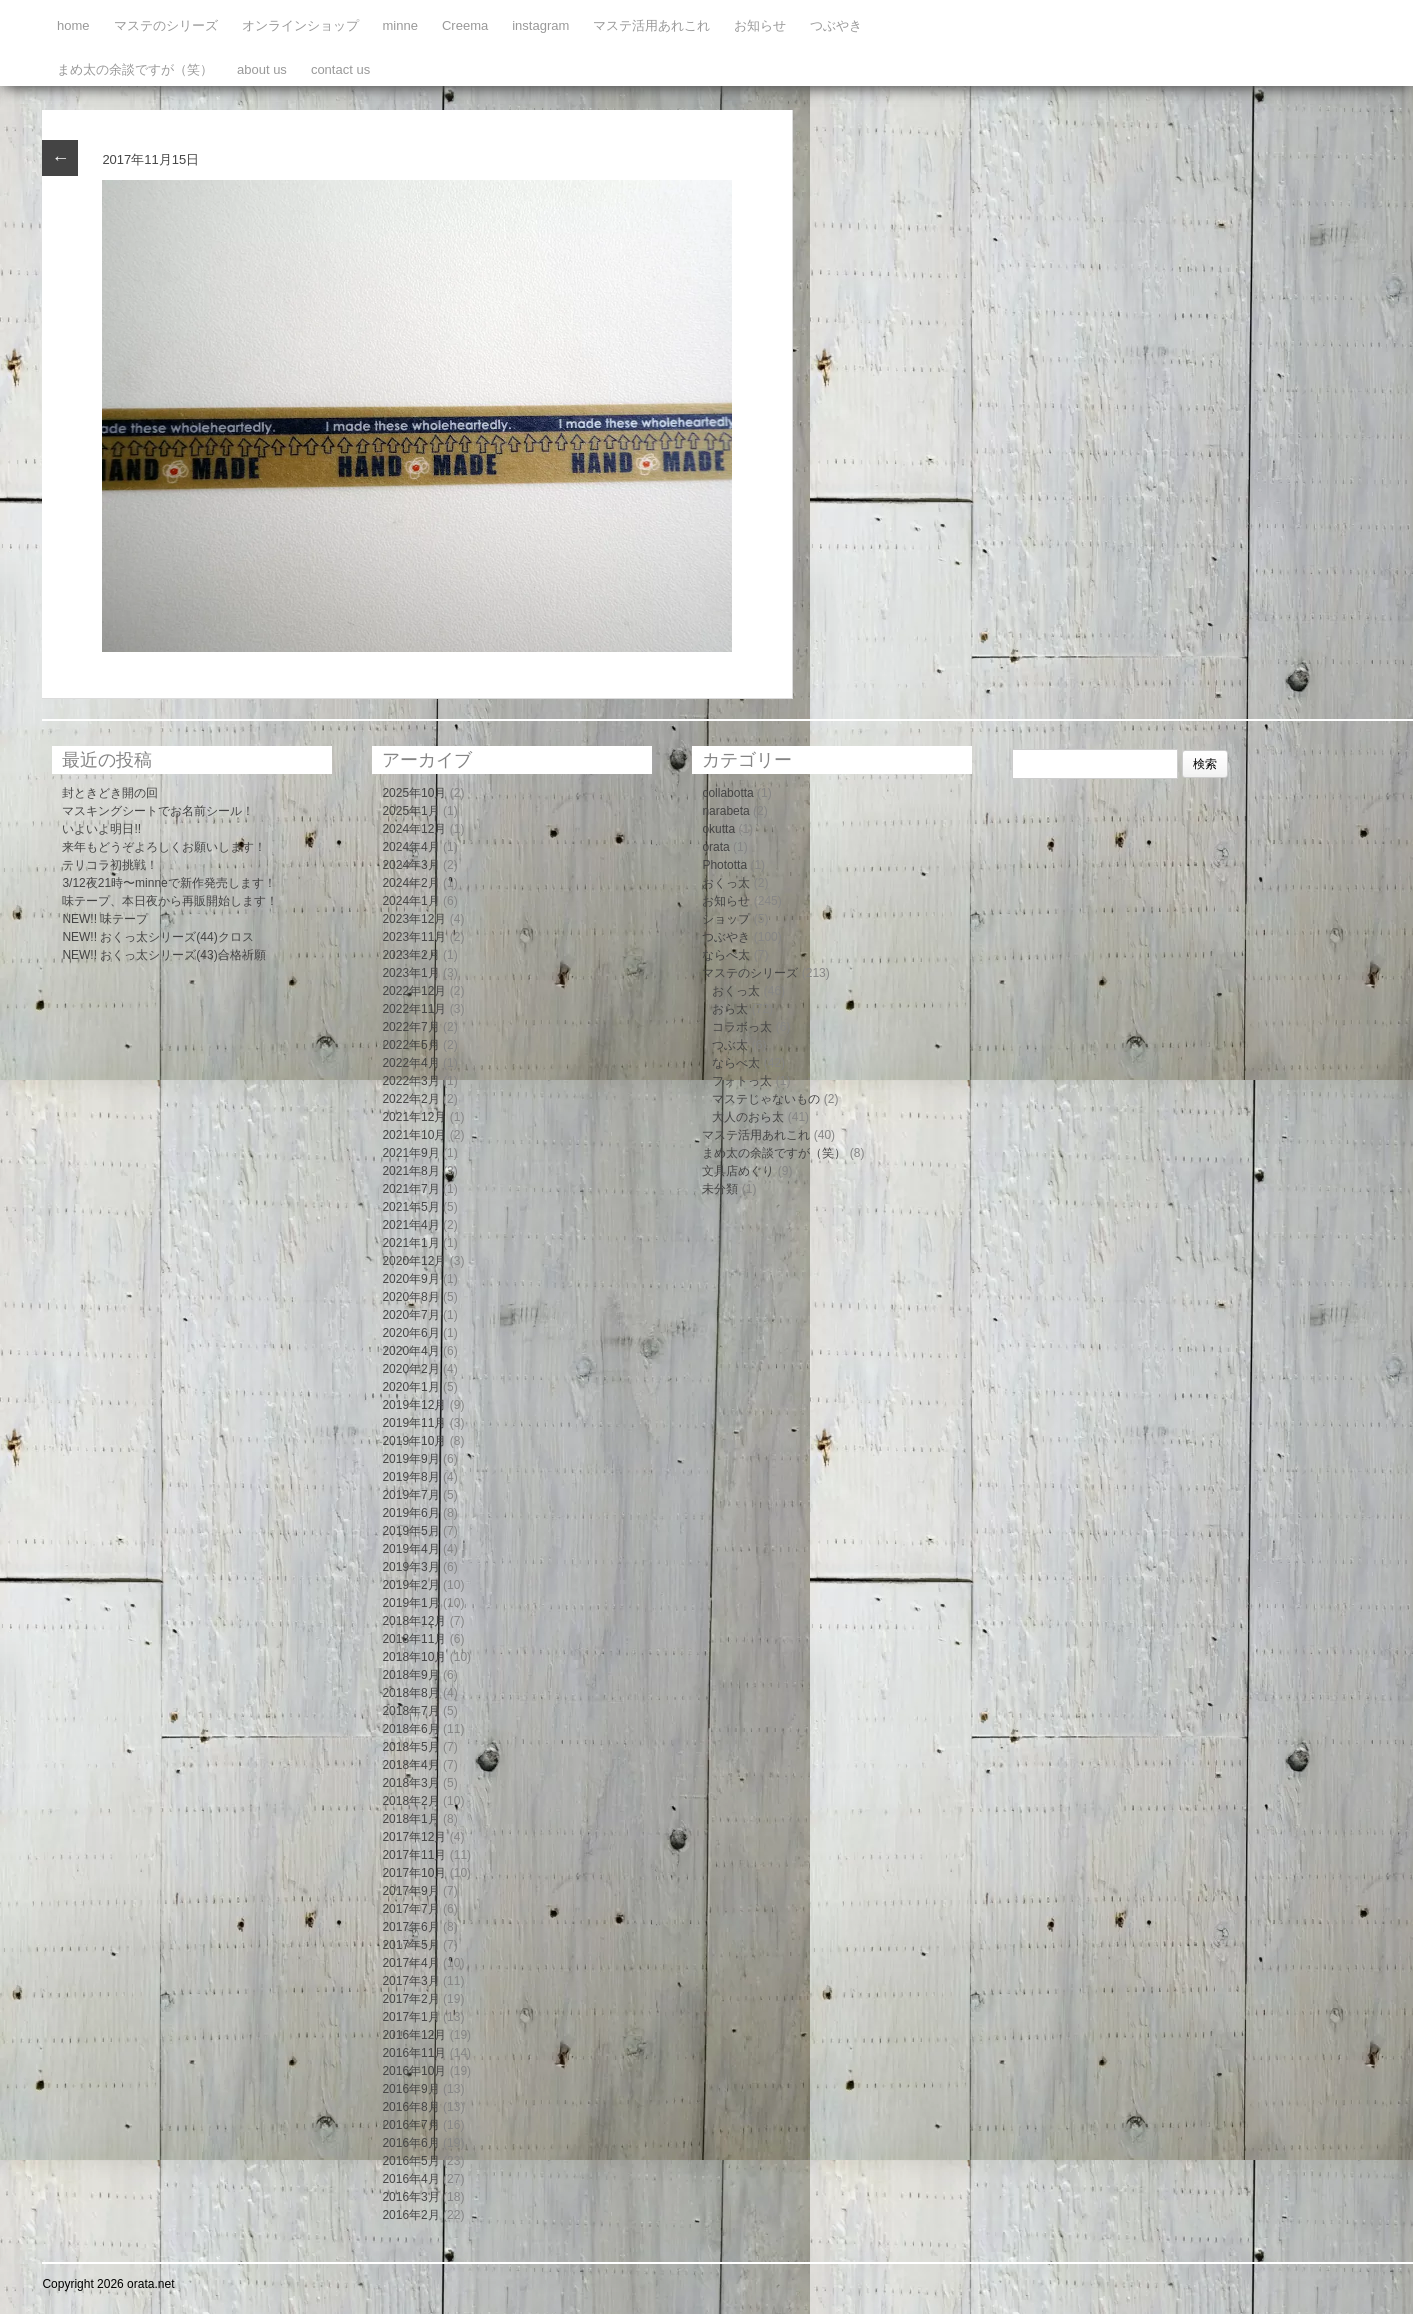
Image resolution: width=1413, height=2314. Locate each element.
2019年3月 (410, 1567)
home (73, 25)
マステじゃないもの (766, 1099)
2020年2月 (410, 1369)
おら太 (730, 1009)
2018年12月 (414, 1621)
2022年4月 (410, 1063)
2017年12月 (414, 1837)
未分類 (720, 1189)
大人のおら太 (748, 1117)
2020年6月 (410, 1333)
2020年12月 (414, 1261)
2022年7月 (410, 1027)
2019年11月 (414, 1423)
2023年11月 (414, 937)
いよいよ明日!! (101, 829)
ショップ (726, 919)
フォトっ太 (742, 1081)
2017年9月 (410, 1891)
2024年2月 (410, 883)
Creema (465, 25)
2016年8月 (410, 2107)
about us (262, 69)
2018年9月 (410, 1675)
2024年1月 (410, 901)
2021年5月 (410, 1207)
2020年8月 (410, 1297)
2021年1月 (410, 1243)
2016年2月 (410, 2215)
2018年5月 (410, 1747)
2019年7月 (410, 1495)
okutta (718, 829)
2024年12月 (414, 829)
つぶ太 (730, 1045)
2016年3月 (410, 2197)
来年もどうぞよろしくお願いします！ (164, 847)
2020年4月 (410, 1351)
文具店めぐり (738, 1171)
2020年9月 (410, 1279)
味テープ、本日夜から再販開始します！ (170, 901)
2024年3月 (410, 865)
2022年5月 (410, 1045)
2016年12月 (414, 2035)
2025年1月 (410, 811)
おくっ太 (726, 883)
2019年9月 (410, 1459)
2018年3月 (410, 1783)
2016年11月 (414, 2053)
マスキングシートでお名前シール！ (158, 811)
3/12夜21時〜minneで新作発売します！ (168, 883)
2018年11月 (414, 1639)
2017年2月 (410, 1999)
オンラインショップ (300, 25)
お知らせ (760, 25)
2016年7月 (410, 2125)
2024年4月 (410, 847)
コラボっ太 (742, 1027)
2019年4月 (410, 1549)
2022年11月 (414, 1009)
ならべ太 (726, 955)
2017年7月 (410, 1909)
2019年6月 (410, 1513)
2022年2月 (410, 1099)
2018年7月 (410, 1711)
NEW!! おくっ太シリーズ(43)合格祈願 (163, 955)
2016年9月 (410, 2089)
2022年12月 (414, 991)
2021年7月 (410, 1189)
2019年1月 (410, 1603)
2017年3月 (410, 1981)
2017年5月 (410, 1945)
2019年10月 (414, 1441)
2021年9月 (410, 1153)
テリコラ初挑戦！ (110, 865)
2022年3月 (410, 1081)
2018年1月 (410, 1819)
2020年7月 (410, 1315)
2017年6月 (410, 1927)
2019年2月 (410, 1585)
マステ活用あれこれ (651, 25)
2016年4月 (410, 2179)
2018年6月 (410, 1729)
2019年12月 (414, 1405)
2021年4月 (410, 1225)
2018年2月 (410, 1801)
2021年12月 (414, 1117)
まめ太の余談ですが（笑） (135, 69)
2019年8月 (410, 1477)
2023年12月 (414, 919)
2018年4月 (410, 1765)
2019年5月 (410, 1531)
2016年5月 (410, 2161)
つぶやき (836, 25)
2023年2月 (410, 955)
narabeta (725, 811)
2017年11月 (414, 1855)
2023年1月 (410, 973)
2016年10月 (414, 2071)
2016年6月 (410, 2143)
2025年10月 (414, 793)
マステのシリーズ (166, 25)
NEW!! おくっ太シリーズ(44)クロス (157, 937)
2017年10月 (414, 1873)
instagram (540, 25)
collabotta (727, 793)
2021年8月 (410, 1171)
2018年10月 (414, 1657)
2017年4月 (410, 1963)
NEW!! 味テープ (105, 919)
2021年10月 (414, 1135)
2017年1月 (410, 2017)
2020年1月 (410, 1387)
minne (400, 25)
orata (715, 847)
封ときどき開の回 (110, 793)
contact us (340, 69)
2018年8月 (410, 1693)
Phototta (724, 865)
